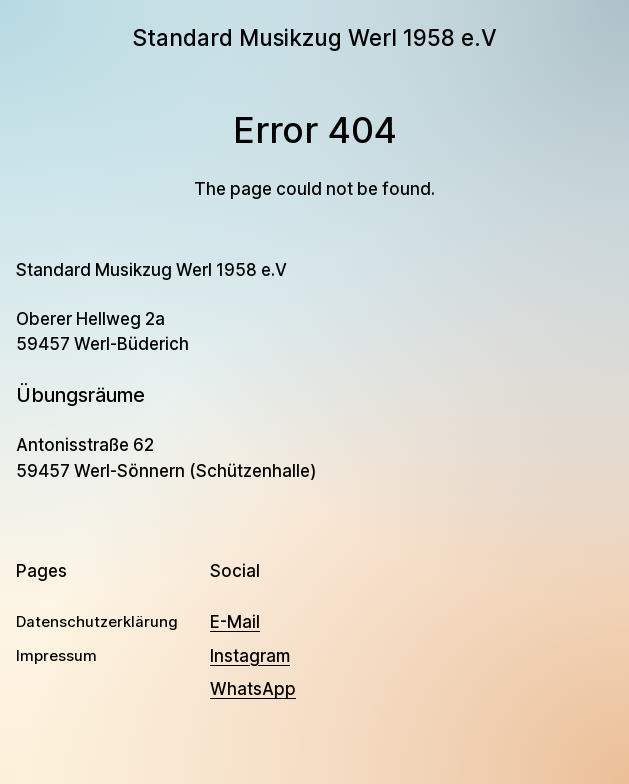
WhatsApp (253, 689)
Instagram (250, 656)
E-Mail (235, 622)
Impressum (56, 656)
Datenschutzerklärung (97, 622)
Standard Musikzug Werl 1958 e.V (314, 37)
